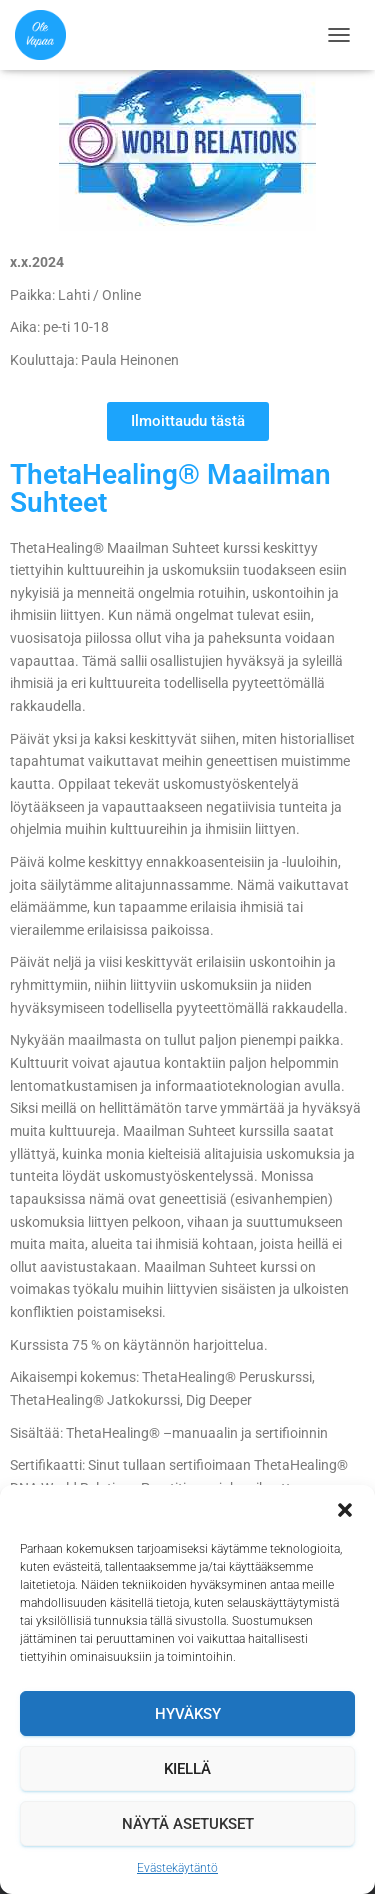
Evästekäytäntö (177, 1868)
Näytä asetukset (188, 1824)
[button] (345, 1510)
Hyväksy (188, 1714)
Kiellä (187, 1769)
